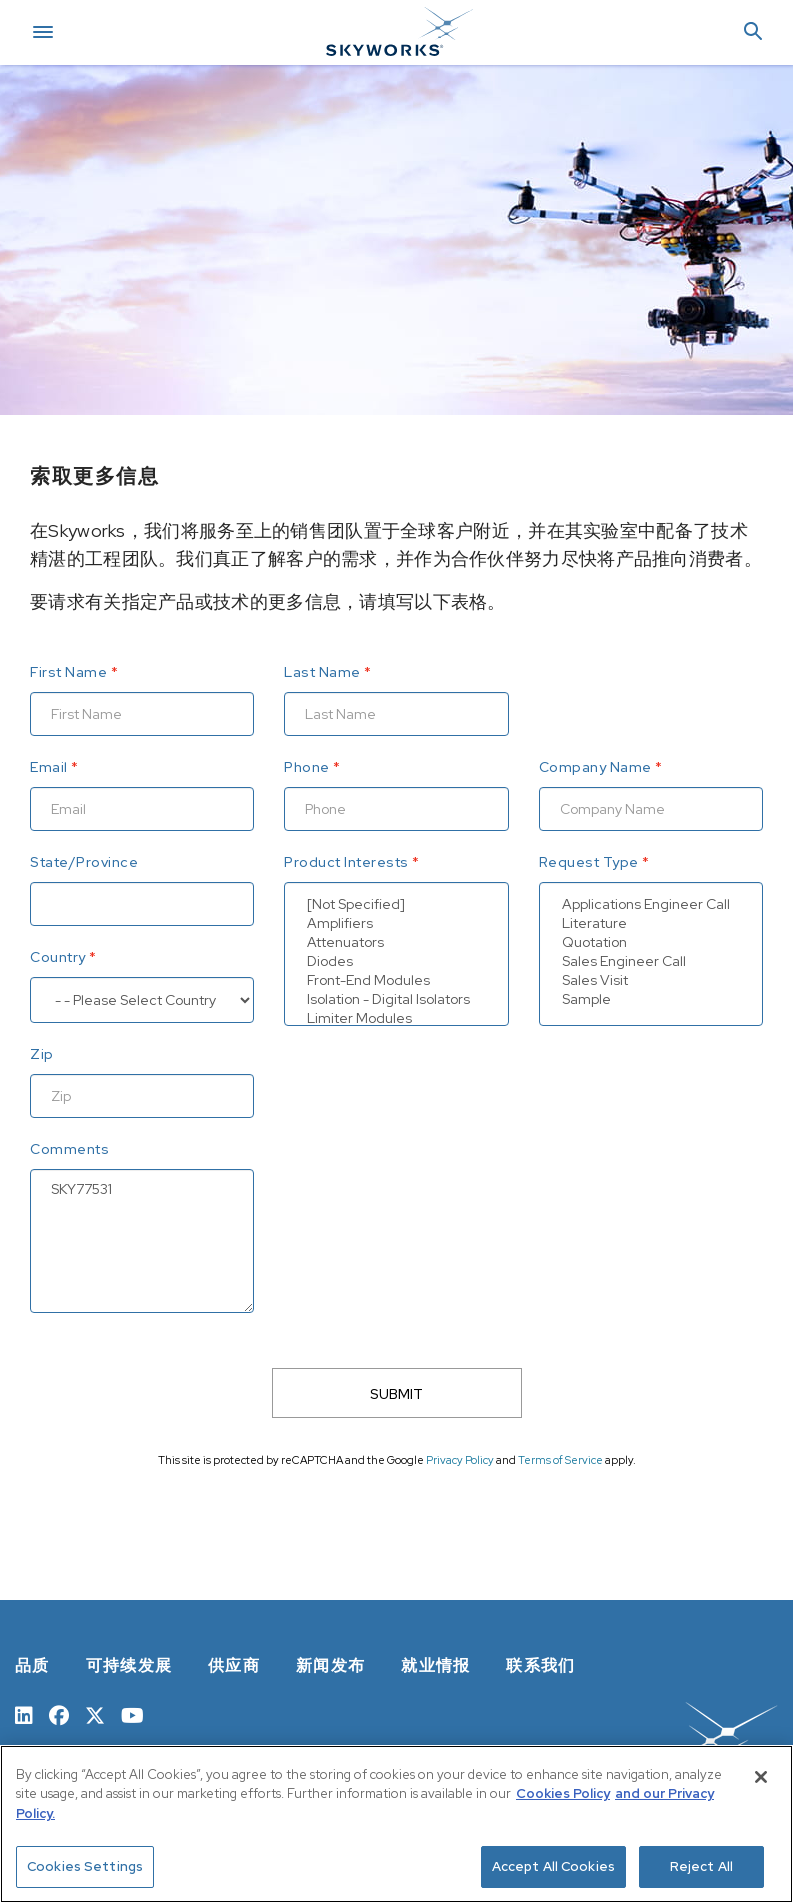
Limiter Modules (396, 1018)
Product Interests (346, 862)
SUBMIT (396, 1394)
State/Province (84, 862)
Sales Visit (651, 980)
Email (49, 767)
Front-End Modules (396, 980)
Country (58, 957)
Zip (42, 1054)
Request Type (589, 862)
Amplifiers (396, 923)
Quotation (651, 942)
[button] (753, 32)
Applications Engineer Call (651, 904)
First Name (68, 672)
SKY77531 (142, 1241)
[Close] (761, 1777)
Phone (307, 767)
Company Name (595, 767)
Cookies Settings (85, 1866)
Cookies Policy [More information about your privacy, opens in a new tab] (563, 1793)
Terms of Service (560, 1460)
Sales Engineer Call (651, 961)
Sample (651, 999)
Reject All (701, 1866)
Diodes (396, 961)
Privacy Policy (460, 1460)
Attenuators (396, 942)
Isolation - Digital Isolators (396, 999)
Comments (69, 1149)
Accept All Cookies (553, 1866)
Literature (651, 923)
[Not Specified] (396, 904)
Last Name (322, 672)
